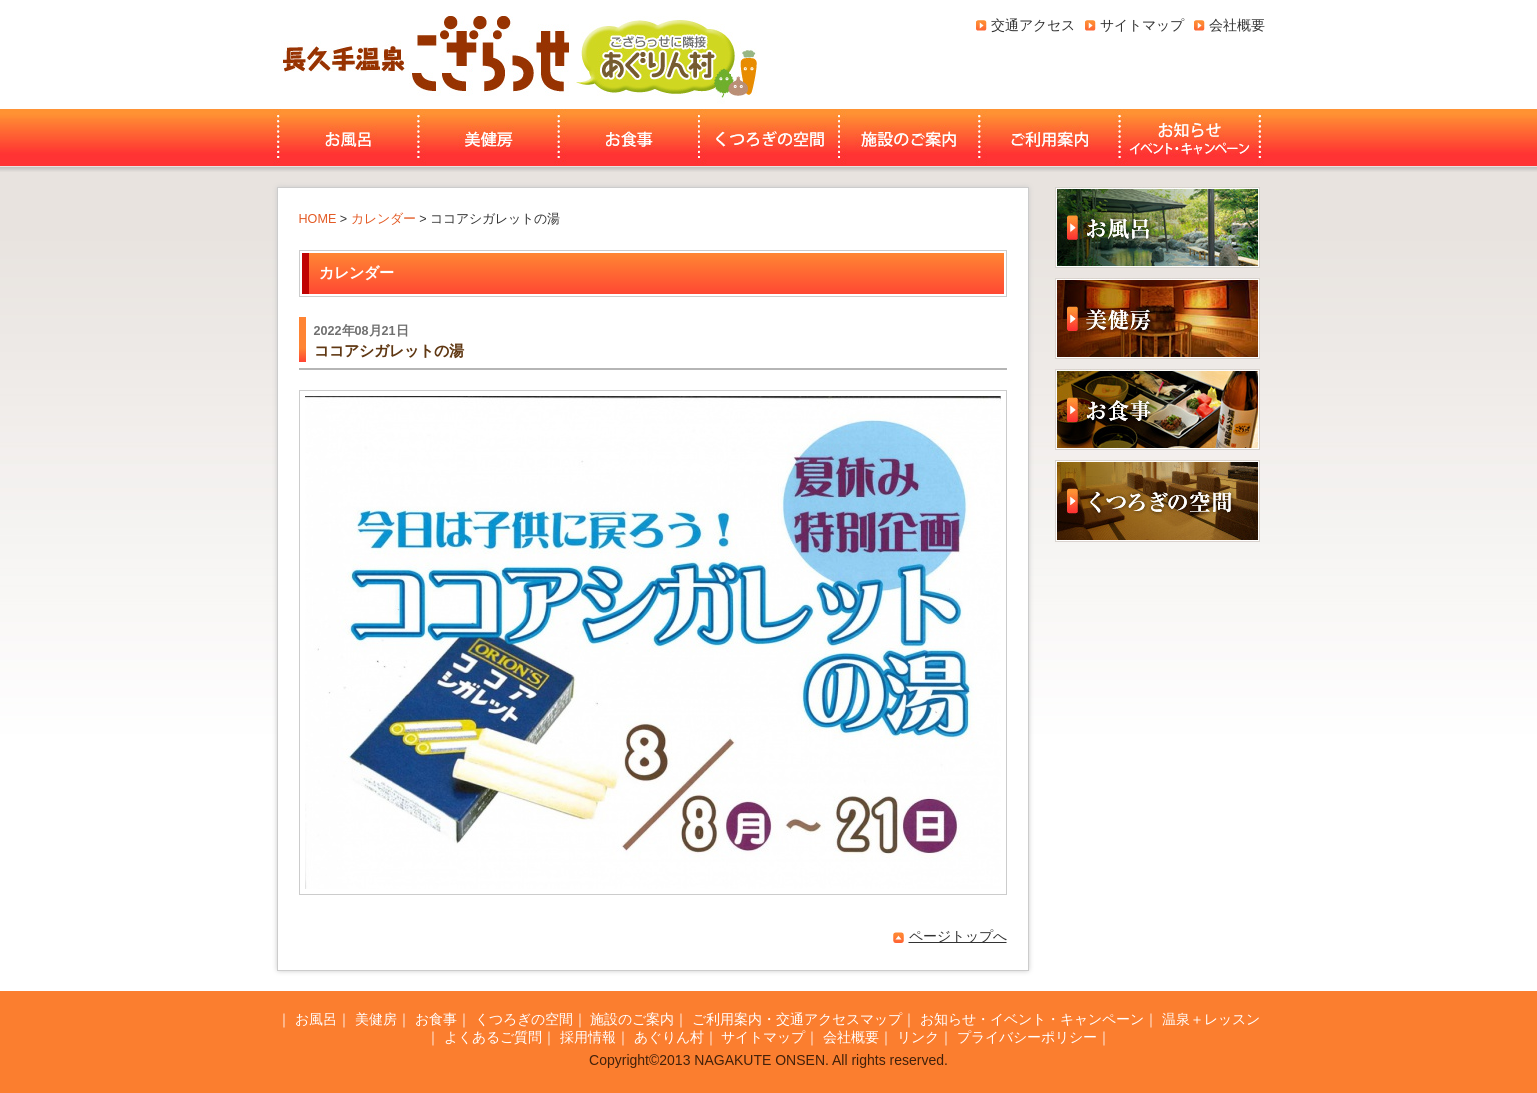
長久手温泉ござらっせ (423, 54)
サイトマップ (1142, 25)
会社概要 (1237, 25)
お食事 (629, 138)
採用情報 (588, 1037)
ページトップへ (958, 936)
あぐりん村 (666, 54)
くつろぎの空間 (769, 138)
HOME (318, 219)
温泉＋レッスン (1211, 1019)
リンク (918, 1037)
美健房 (488, 138)
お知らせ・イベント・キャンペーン (1192, 138)
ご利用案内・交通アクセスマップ (797, 1019)
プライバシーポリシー (1027, 1037)
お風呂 (345, 138)
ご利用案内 (1049, 138)
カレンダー (383, 219)
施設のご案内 (909, 138)
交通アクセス (1033, 25)
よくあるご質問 (493, 1037)
